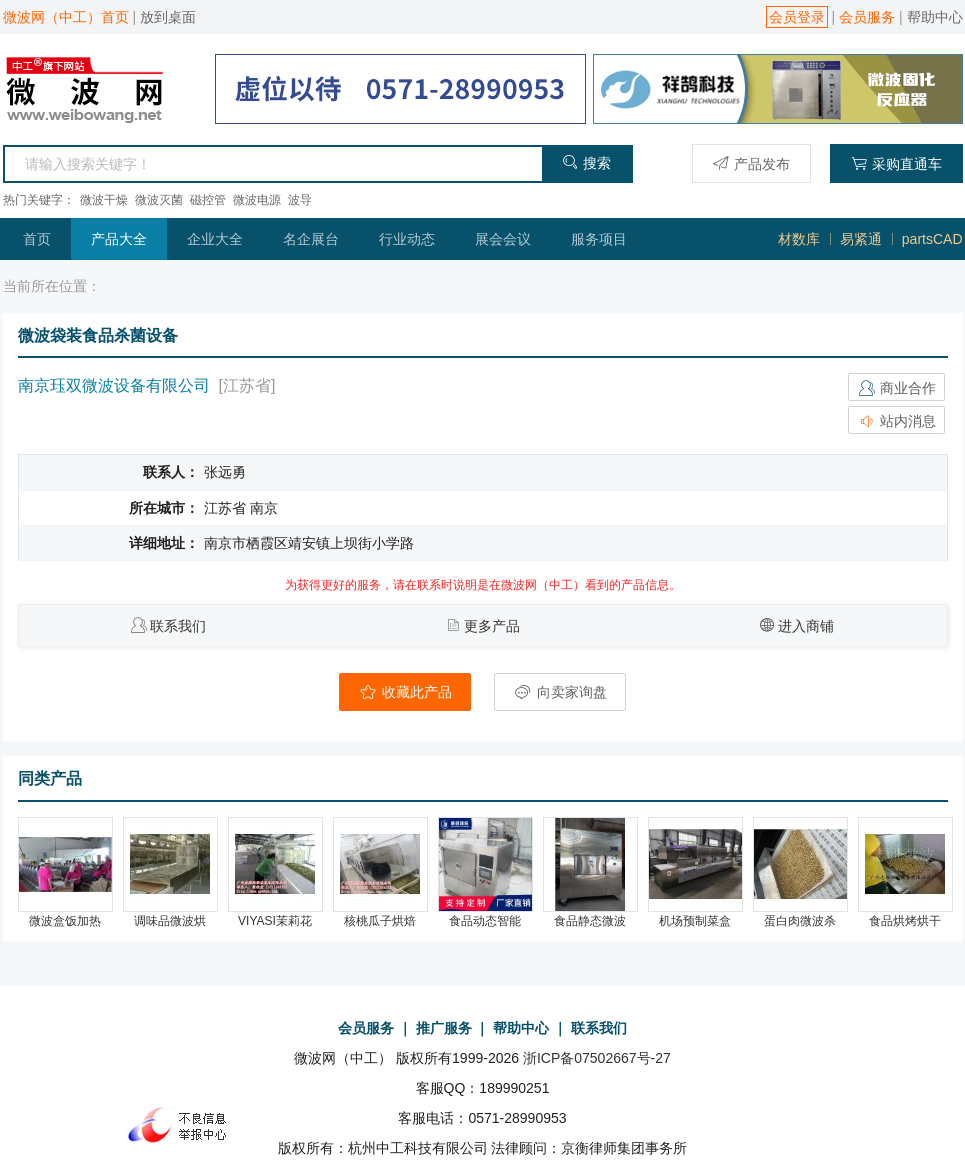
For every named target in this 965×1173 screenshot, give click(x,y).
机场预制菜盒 (695, 921)
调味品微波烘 (170, 921)
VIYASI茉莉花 (275, 921)
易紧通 (861, 239)
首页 (37, 239)
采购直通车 (896, 163)
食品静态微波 (590, 921)
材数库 (799, 239)
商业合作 (897, 388)
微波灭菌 (159, 200)
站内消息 (897, 421)
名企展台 (311, 239)
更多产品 (492, 626)
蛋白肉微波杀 (800, 921)
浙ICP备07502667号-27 (597, 1058)
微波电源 (257, 200)
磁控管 (208, 200)
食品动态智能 (485, 921)
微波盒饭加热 (65, 921)
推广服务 (444, 1028)
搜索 (586, 162)
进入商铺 (806, 626)
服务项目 (599, 239)
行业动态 (407, 239)
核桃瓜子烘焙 (380, 921)
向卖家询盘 (560, 692)
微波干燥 (104, 200)
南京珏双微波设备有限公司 (114, 385)
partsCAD (932, 239)
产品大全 (119, 239)
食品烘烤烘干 (905, 921)
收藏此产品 (405, 692)
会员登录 (797, 17)
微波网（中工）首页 (66, 17)
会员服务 (867, 17)
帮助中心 (935, 17)
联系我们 (178, 626)
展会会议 (503, 239)
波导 (300, 200)
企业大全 (215, 239)
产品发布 (751, 163)
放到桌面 (168, 17)
